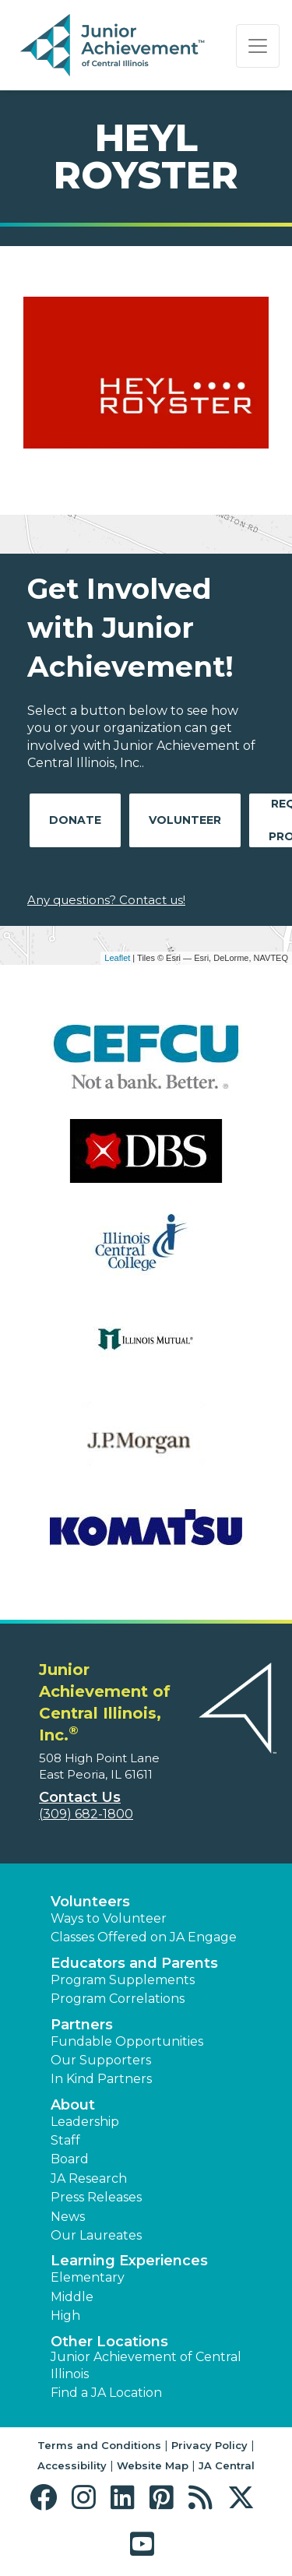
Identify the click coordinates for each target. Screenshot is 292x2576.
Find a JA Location (106, 2392)
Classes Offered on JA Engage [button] (144, 1937)
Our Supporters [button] (101, 2060)
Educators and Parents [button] (134, 1963)
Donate (75, 820)
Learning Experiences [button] (129, 2261)
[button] (47, 2497)
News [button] (68, 2216)
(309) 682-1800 (86, 1814)
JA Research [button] (89, 2178)
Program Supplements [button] (123, 1979)
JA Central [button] (227, 2465)
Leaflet (117, 957)
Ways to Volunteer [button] (109, 1918)
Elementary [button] (88, 2277)
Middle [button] (72, 2296)
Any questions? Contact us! (106, 899)
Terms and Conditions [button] (99, 2445)
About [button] (73, 2105)
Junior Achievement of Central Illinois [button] (146, 2365)
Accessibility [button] (72, 2465)
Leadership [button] (85, 2121)
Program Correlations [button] (118, 1998)
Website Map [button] (152, 2465)
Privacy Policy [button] (209, 2445)
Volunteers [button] (90, 1902)
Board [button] (70, 2159)
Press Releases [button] (96, 2197)
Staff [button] (65, 2140)
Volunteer (185, 820)
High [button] (65, 2315)
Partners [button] (82, 2025)
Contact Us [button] (80, 1797)
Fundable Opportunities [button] (127, 2041)
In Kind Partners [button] (101, 2078)
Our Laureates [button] (96, 2235)
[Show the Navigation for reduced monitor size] (258, 46)
